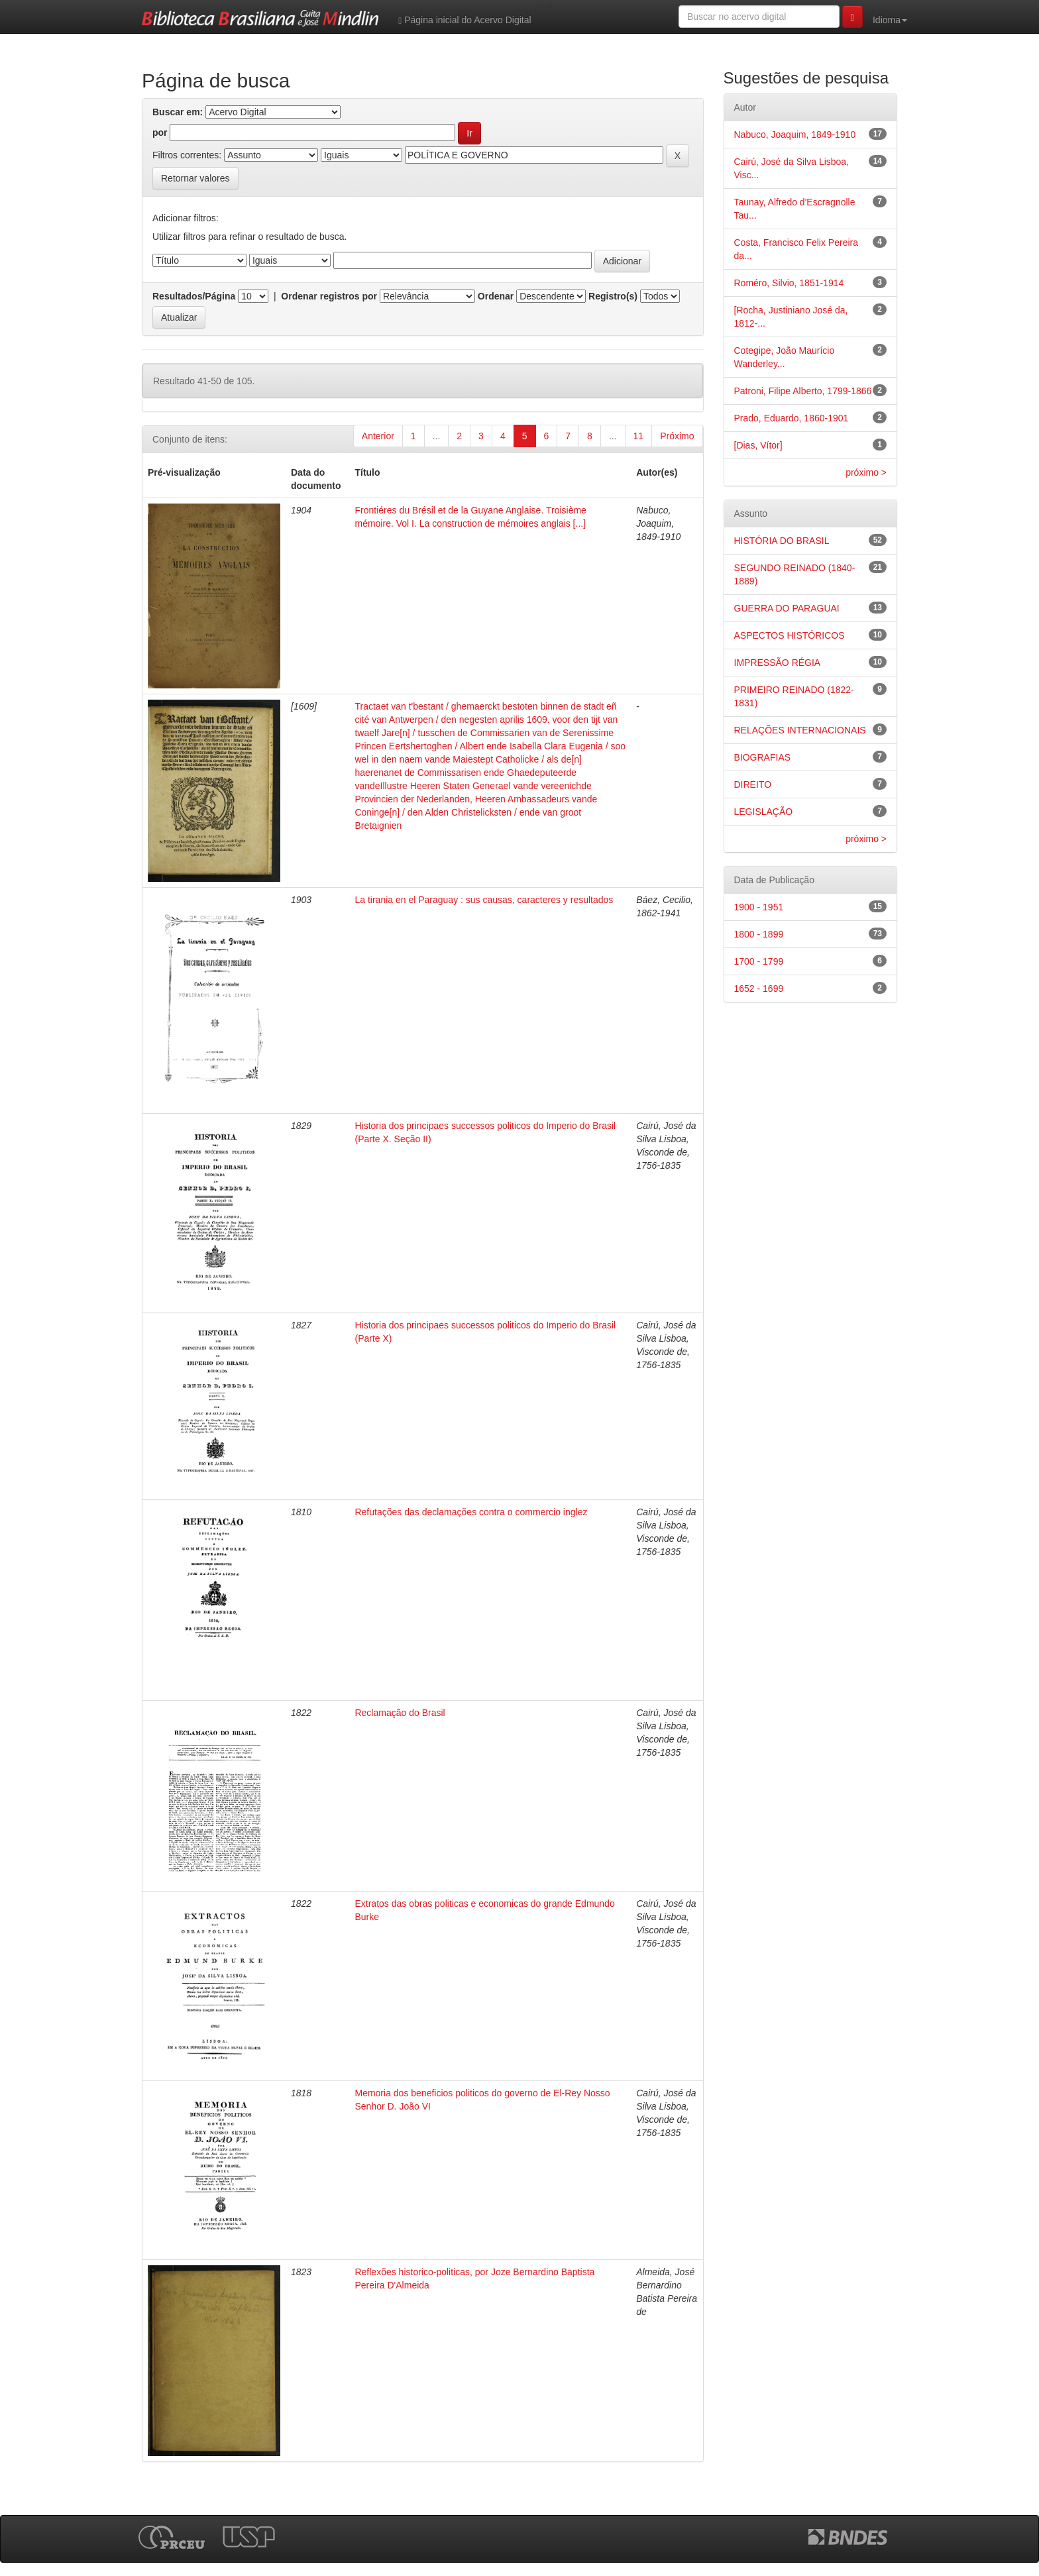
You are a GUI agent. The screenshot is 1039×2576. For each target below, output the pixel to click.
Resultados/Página (193, 296)
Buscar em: (177, 112)
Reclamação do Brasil (400, 1712)
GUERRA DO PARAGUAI (787, 608)
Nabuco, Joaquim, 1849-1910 (795, 134)
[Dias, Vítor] (758, 445)
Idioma (890, 20)
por (160, 132)
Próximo (677, 436)
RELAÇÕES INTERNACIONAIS (800, 730)
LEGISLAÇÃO (763, 811)
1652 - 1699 (759, 988)
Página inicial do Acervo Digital (464, 20)
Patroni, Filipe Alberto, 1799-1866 (803, 391)
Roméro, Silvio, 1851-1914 (789, 283)
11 (638, 436)
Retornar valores (195, 178)
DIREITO (753, 784)
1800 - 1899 (759, 934)
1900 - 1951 (759, 907)
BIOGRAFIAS (762, 757)
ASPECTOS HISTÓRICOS (789, 635)
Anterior (378, 436)
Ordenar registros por (329, 296)
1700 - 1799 (759, 961)
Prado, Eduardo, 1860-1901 (791, 418)
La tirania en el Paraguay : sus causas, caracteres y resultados (484, 899)
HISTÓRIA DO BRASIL (782, 540)
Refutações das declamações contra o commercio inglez (471, 1512)
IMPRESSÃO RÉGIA (777, 662)
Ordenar (496, 296)
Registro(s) (612, 296)
